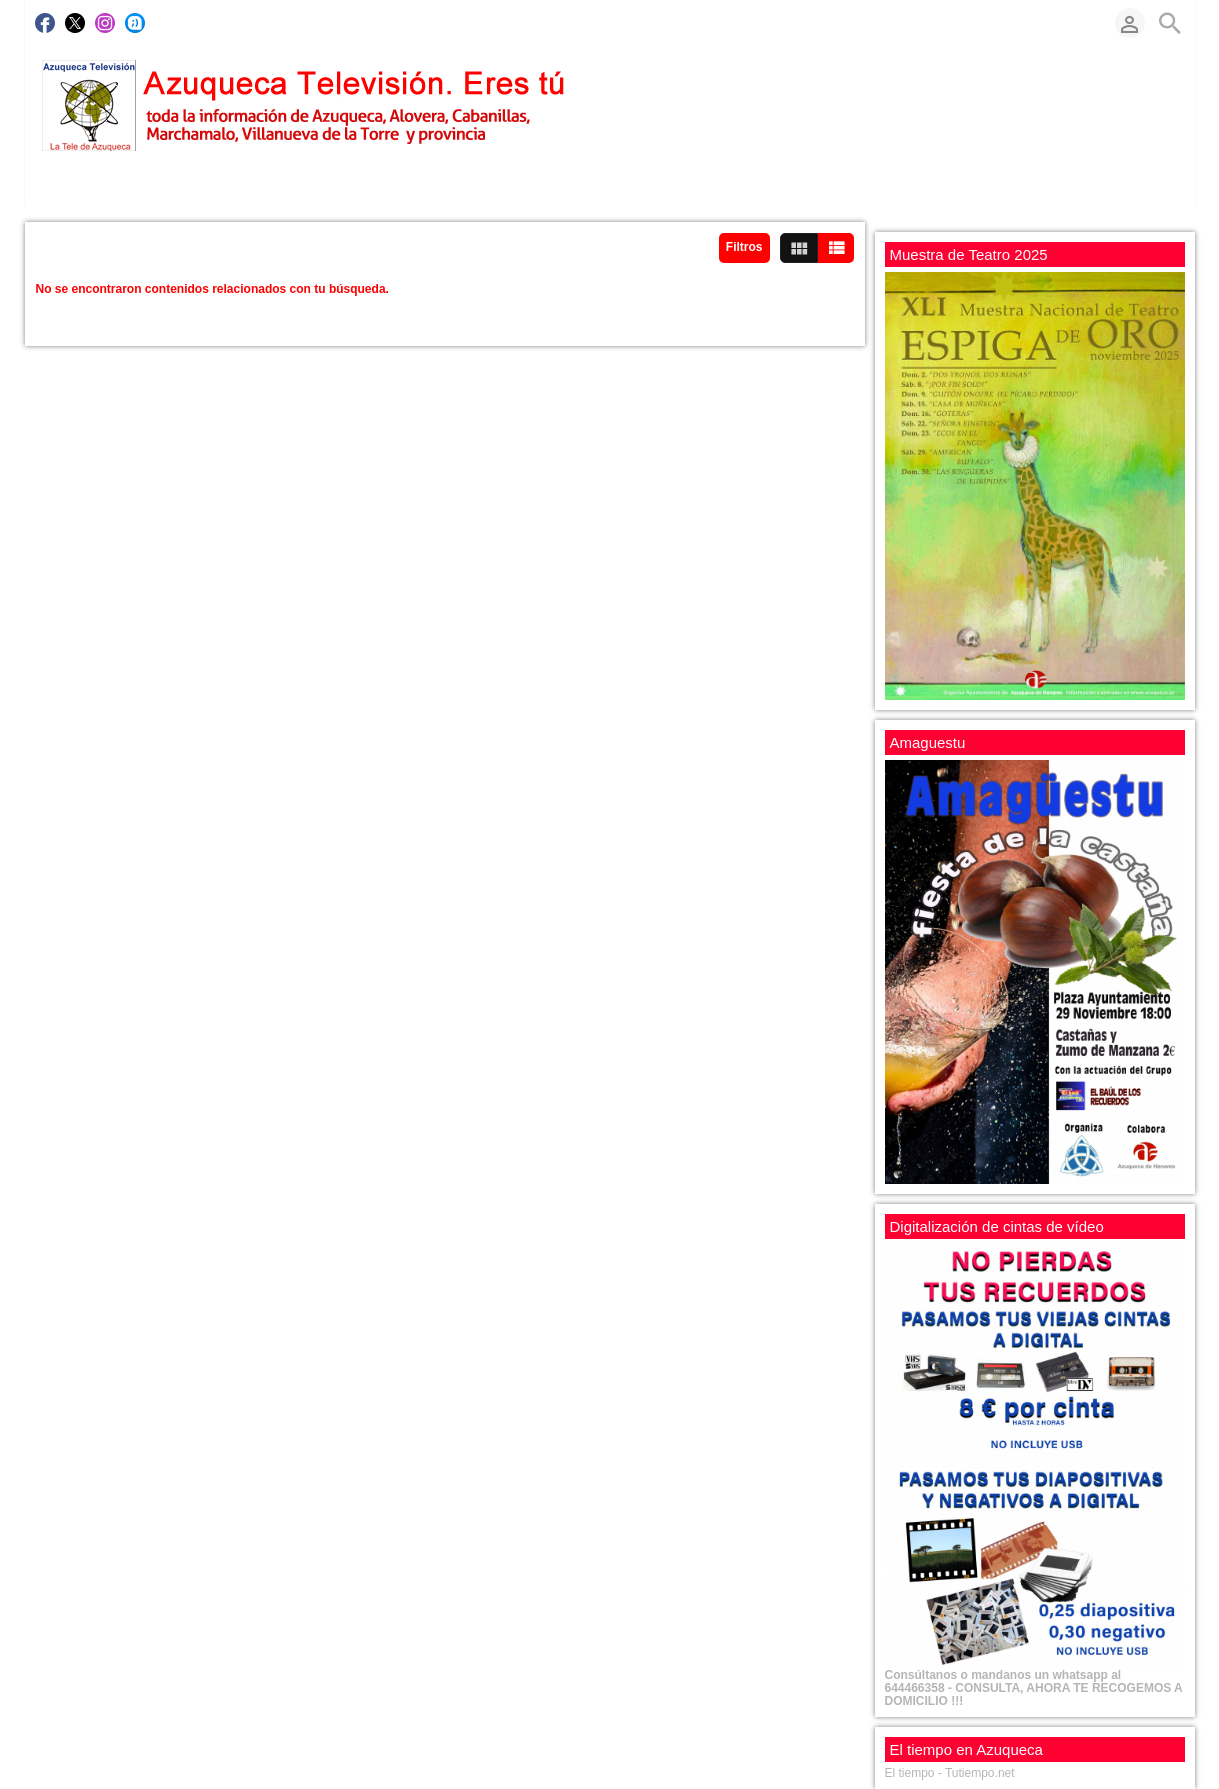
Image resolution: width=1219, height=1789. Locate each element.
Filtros (744, 247)
